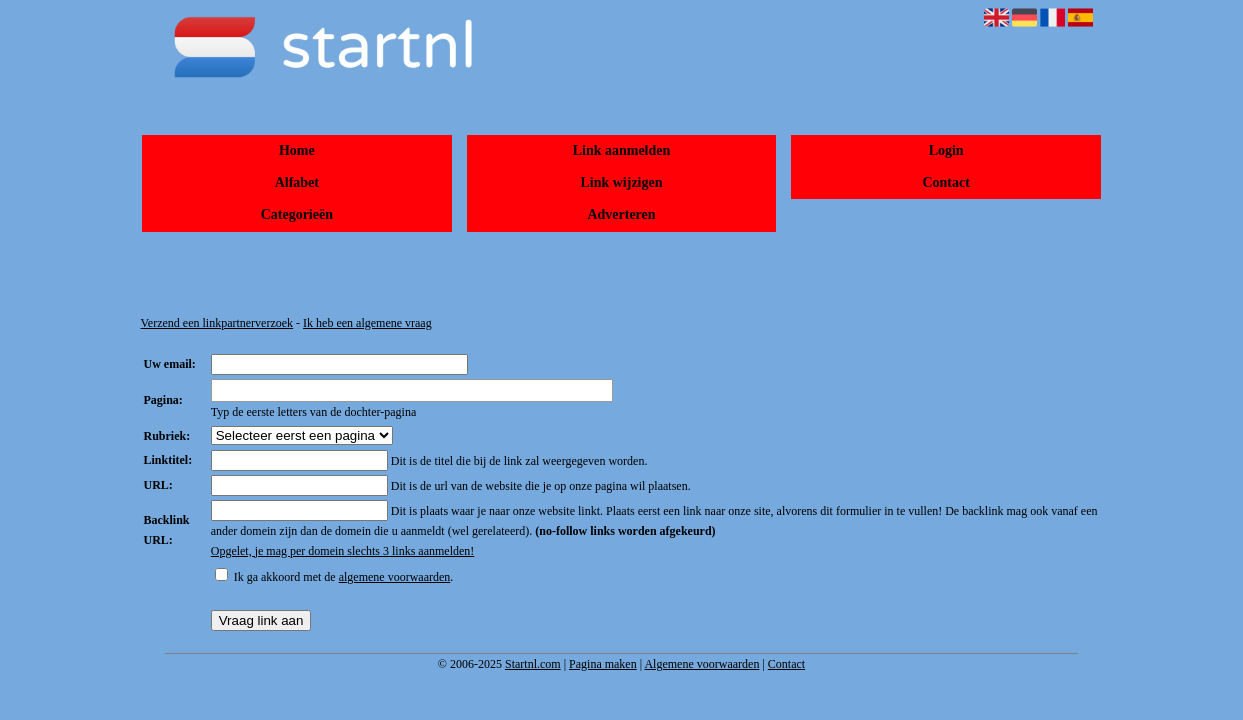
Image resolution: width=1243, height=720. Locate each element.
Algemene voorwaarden (701, 664)
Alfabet (297, 182)
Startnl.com (533, 664)
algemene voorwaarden (395, 577)
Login (946, 150)
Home (297, 150)
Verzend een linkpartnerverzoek (217, 323)
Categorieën (297, 214)
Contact (945, 182)
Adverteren (621, 214)
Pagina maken (603, 664)
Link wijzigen (621, 182)
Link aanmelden (622, 150)
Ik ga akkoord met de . (344, 577)
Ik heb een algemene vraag (367, 323)
